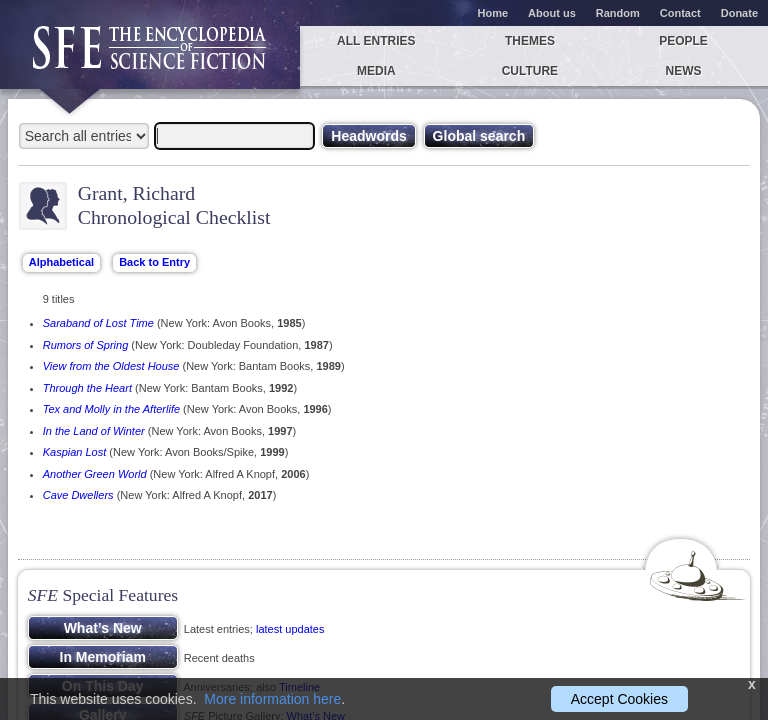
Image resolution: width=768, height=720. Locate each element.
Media (376, 71)
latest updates (290, 629)
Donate (739, 13)
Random (618, 13)
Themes (530, 41)
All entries (376, 41)
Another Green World (95, 474)
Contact (680, 13)
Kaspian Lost (75, 452)
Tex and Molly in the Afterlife (111, 409)
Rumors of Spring (86, 345)
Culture (530, 71)
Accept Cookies (619, 699)
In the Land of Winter (94, 431)
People (683, 41)
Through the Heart (87, 388)
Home (493, 13)
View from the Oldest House (111, 366)
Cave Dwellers (78, 495)
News (684, 71)
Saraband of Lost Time (98, 323)
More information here (272, 699)
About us (552, 13)
